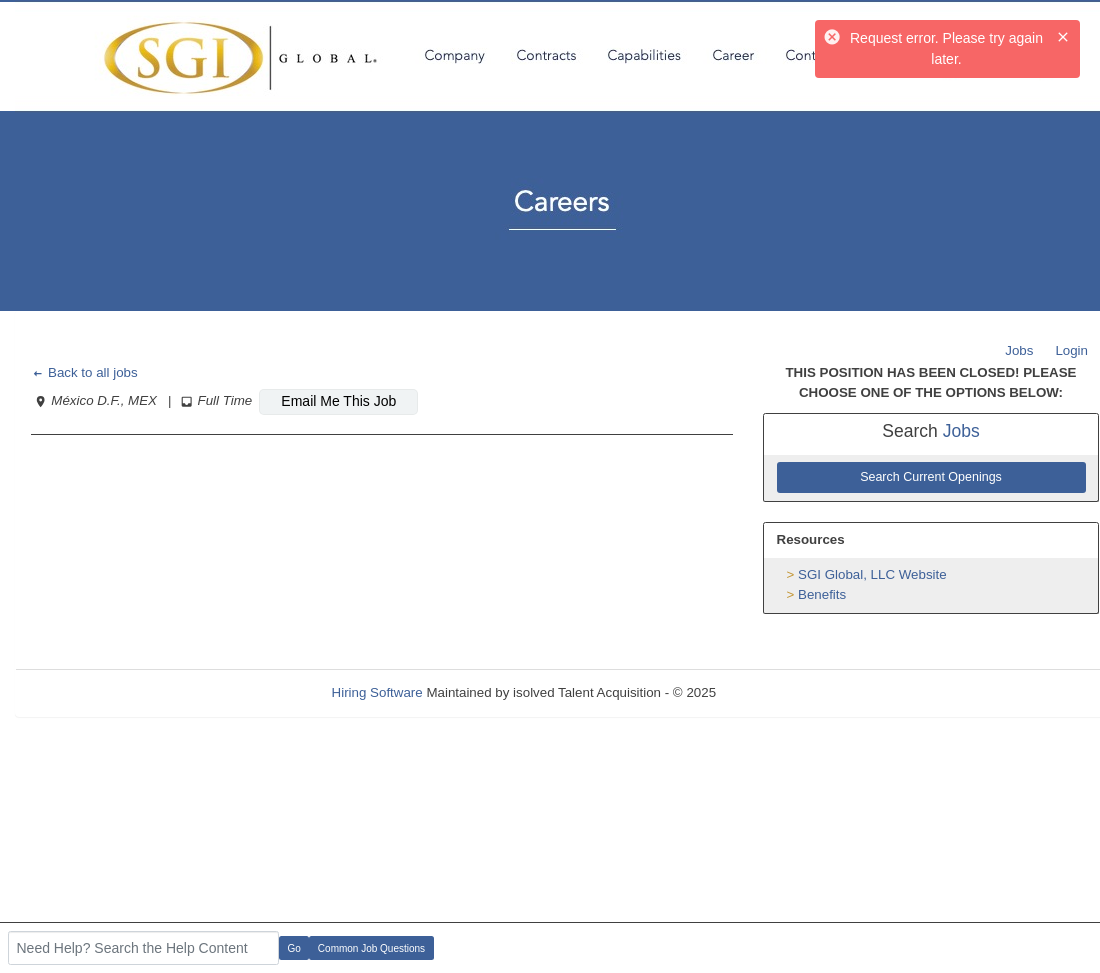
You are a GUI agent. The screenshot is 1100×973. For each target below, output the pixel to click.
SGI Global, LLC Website (872, 574)
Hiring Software (377, 692)
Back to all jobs (84, 372)
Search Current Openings (931, 477)
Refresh (775, 692)
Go (294, 948)
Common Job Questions (371, 948)
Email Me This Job (338, 401)
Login (1071, 350)
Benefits (822, 594)
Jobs (1019, 350)
